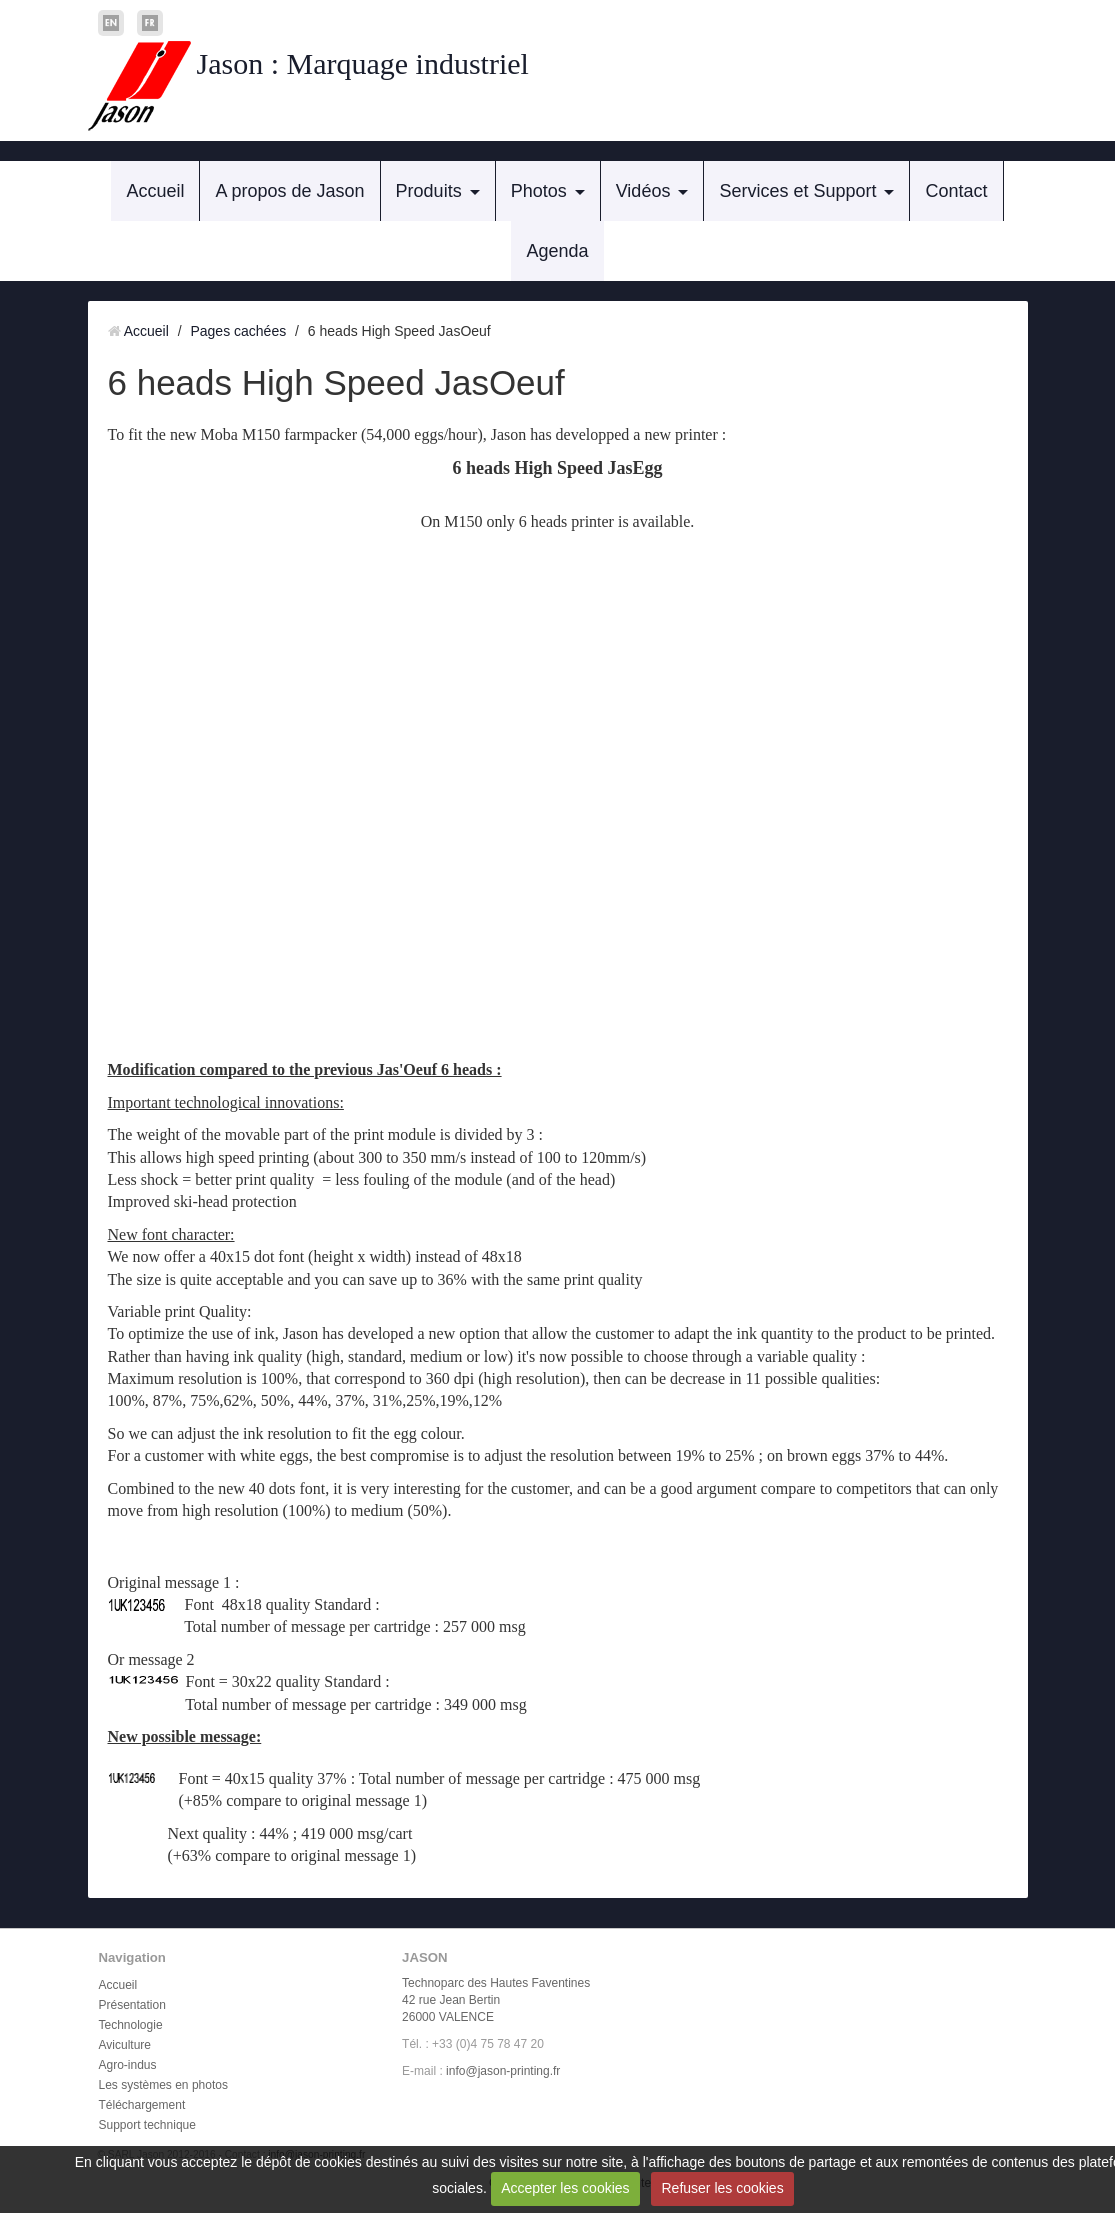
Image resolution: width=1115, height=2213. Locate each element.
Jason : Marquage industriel (363, 63)
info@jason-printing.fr (503, 2071)
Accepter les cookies (565, 2188)
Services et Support (797, 191)
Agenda (557, 251)
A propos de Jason (289, 191)
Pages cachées (238, 331)
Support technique (147, 2125)
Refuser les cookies (722, 2188)
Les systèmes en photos (163, 2085)
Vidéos (643, 191)
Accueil (155, 191)
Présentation (132, 2005)
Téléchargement (142, 2105)
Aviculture (125, 2045)
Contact (956, 191)
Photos (539, 191)
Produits (429, 191)
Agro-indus (128, 2065)
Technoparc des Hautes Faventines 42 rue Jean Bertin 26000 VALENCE (496, 2000)
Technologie (131, 2025)
